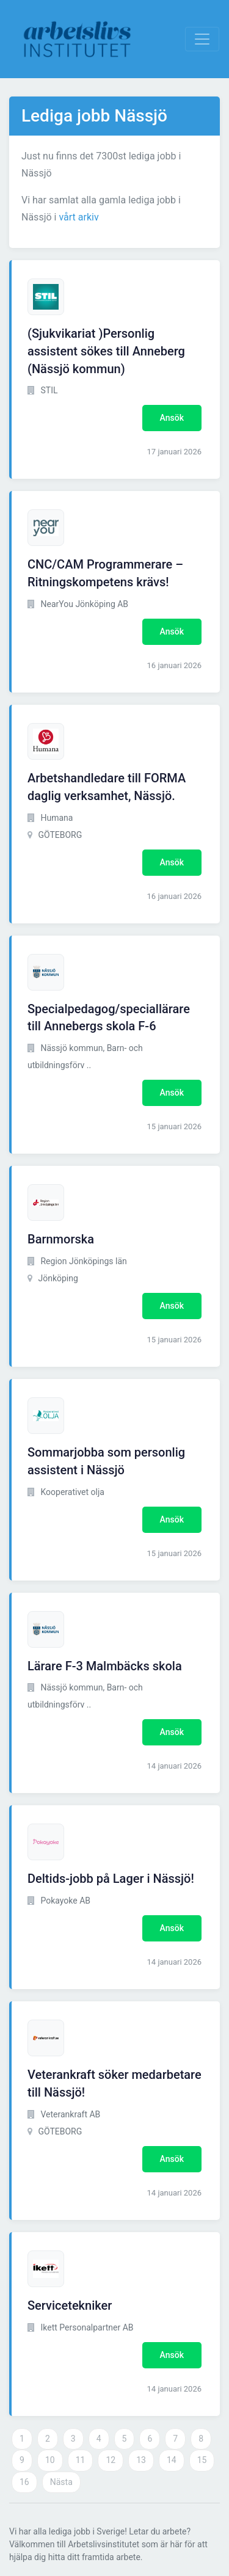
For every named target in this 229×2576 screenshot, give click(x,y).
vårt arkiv (78, 217)
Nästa (61, 2482)
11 (80, 2460)
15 (202, 2460)
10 (50, 2460)
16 (24, 2482)
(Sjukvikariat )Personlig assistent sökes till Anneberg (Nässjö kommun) (106, 351)
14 (171, 2460)
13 (141, 2460)
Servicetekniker (69, 2305)
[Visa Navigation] (202, 39)
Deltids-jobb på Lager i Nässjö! (110, 1878)
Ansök (172, 418)
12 (110, 2460)
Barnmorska (60, 1239)
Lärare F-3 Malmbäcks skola (104, 1666)
